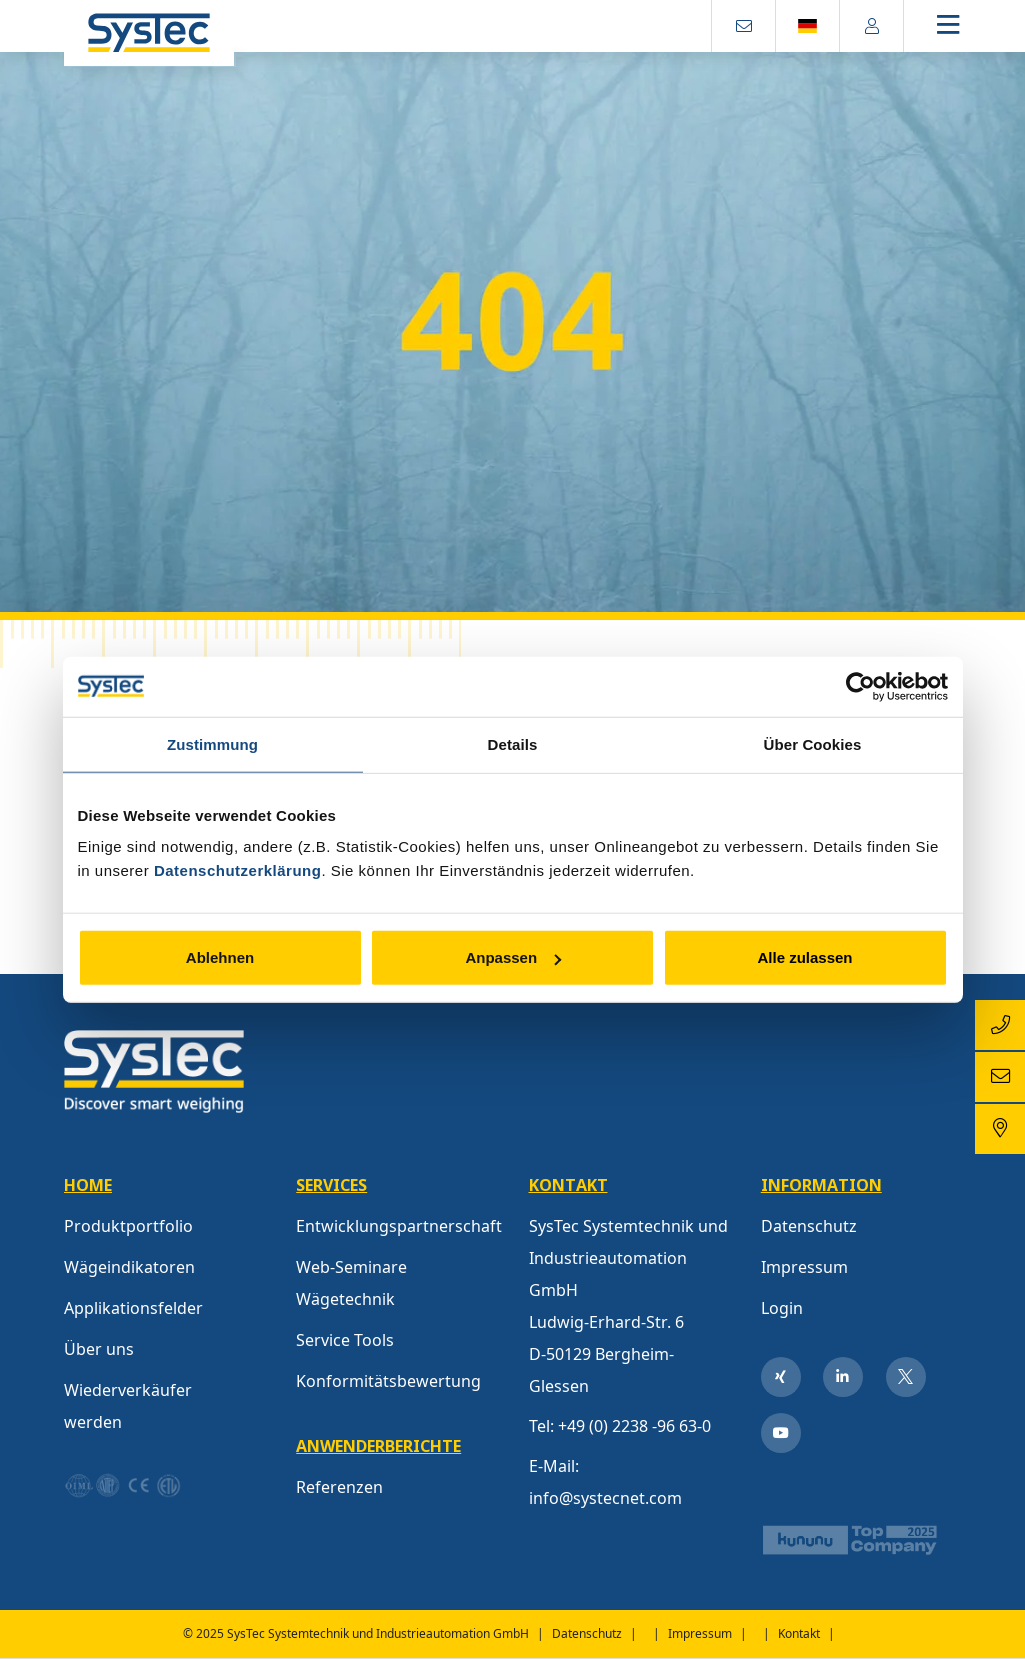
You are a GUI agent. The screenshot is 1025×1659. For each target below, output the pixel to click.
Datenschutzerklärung (238, 870)
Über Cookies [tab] (813, 743)
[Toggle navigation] (965, 26)
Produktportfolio (128, 1226)
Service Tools (345, 1340)
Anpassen (513, 957)
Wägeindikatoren (129, 1267)
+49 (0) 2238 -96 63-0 (634, 1426)
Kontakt (799, 1633)
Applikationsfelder (133, 1308)
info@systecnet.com (605, 1498)
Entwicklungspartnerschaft (399, 1226)
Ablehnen (220, 957)
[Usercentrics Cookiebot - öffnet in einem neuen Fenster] (860, 686)
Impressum (804, 1267)
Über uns (99, 1349)
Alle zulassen (804, 957)
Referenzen (339, 1487)
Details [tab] (513, 743)
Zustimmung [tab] (212, 743)
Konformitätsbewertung (388, 1381)
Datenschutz (809, 1226)
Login (782, 1308)
